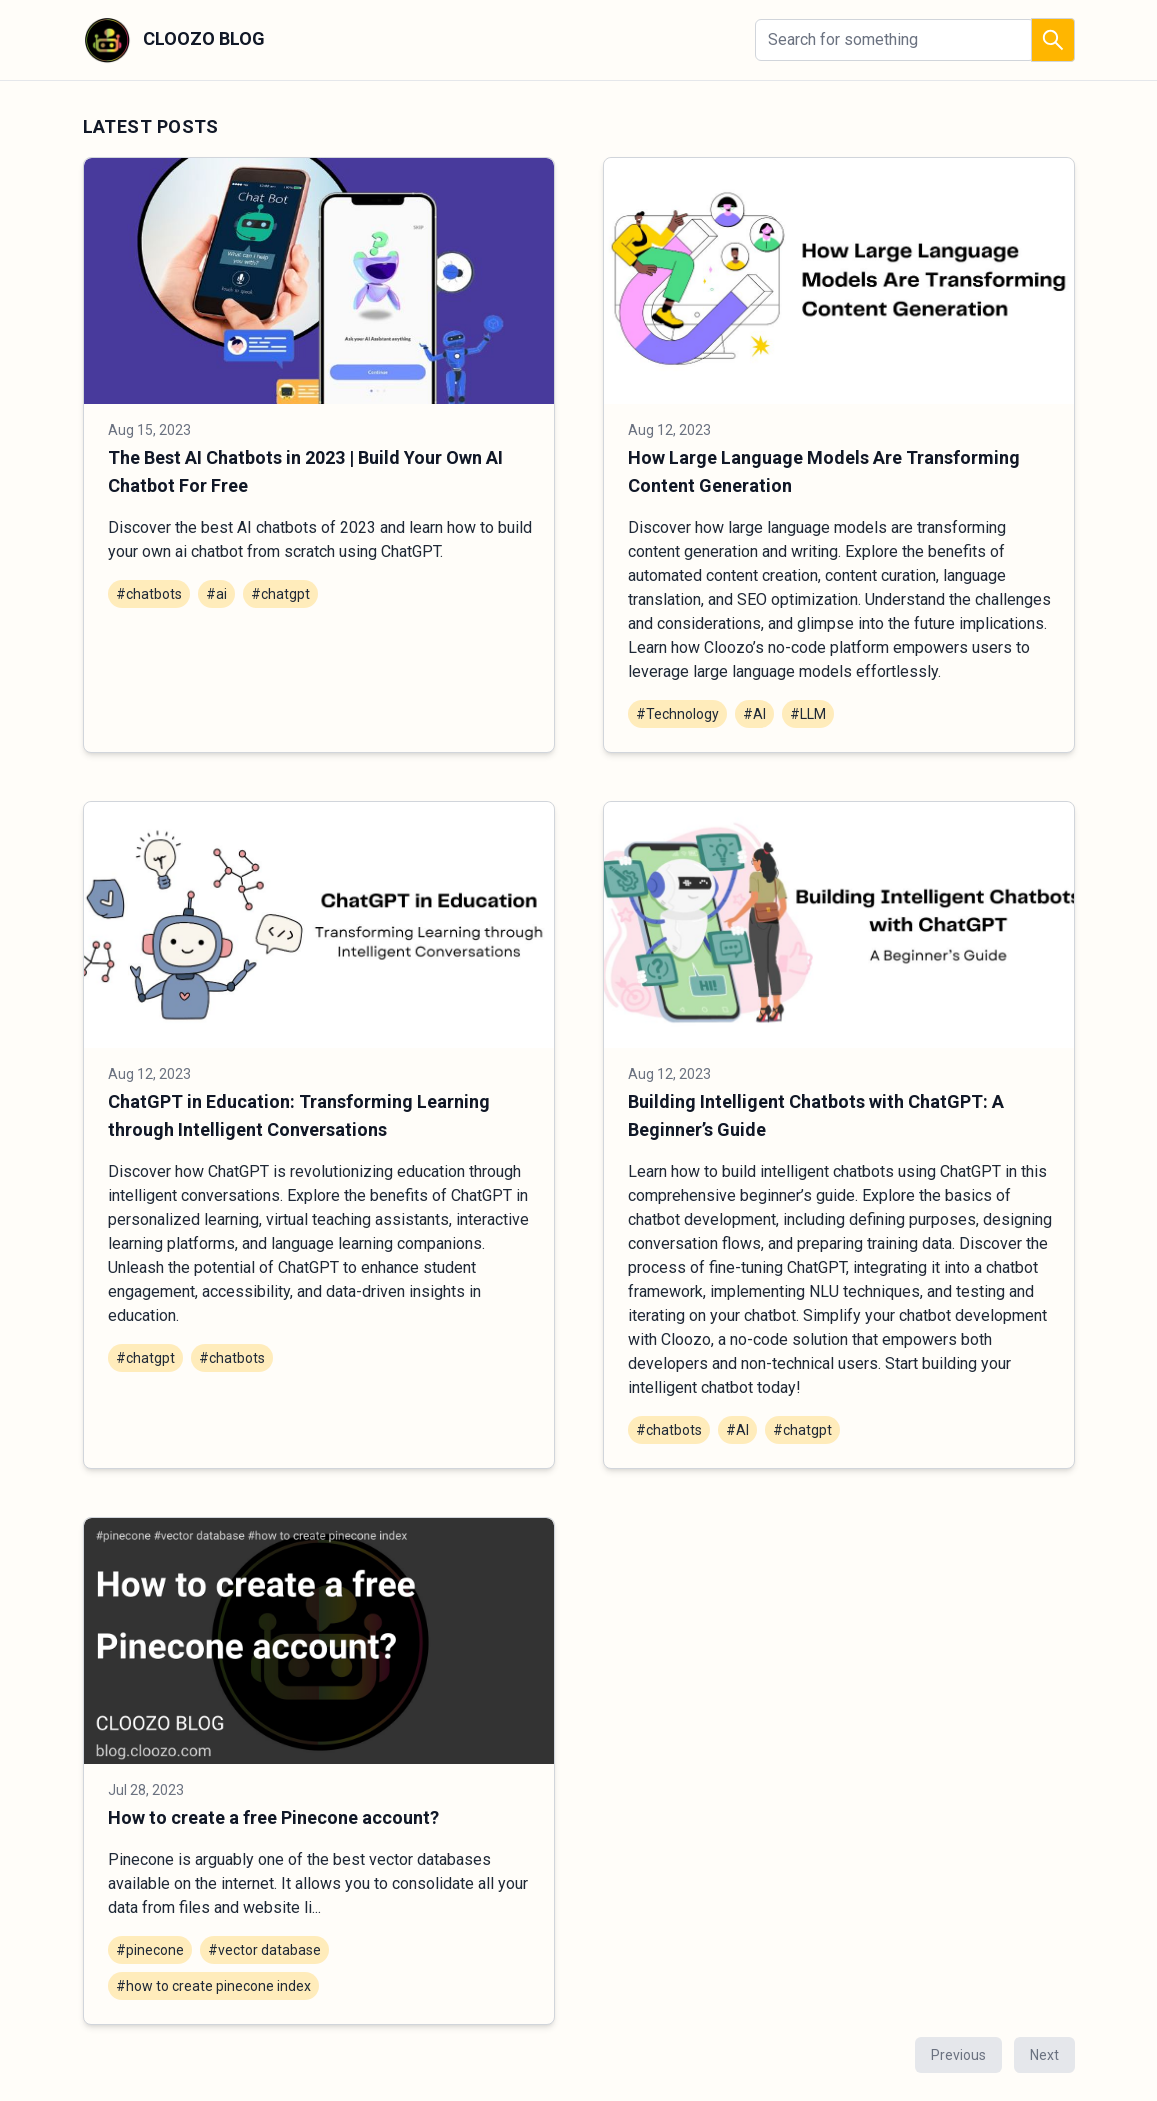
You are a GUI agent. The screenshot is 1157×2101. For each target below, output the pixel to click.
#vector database (264, 1950)
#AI (754, 714)
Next (1044, 2055)
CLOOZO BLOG (174, 40)
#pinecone (150, 1950)
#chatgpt (280, 594)
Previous (958, 2055)
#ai (216, 594)
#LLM (808, 714)
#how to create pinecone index (213, 1986)
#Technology (677, 714)
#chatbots (149, 594)
